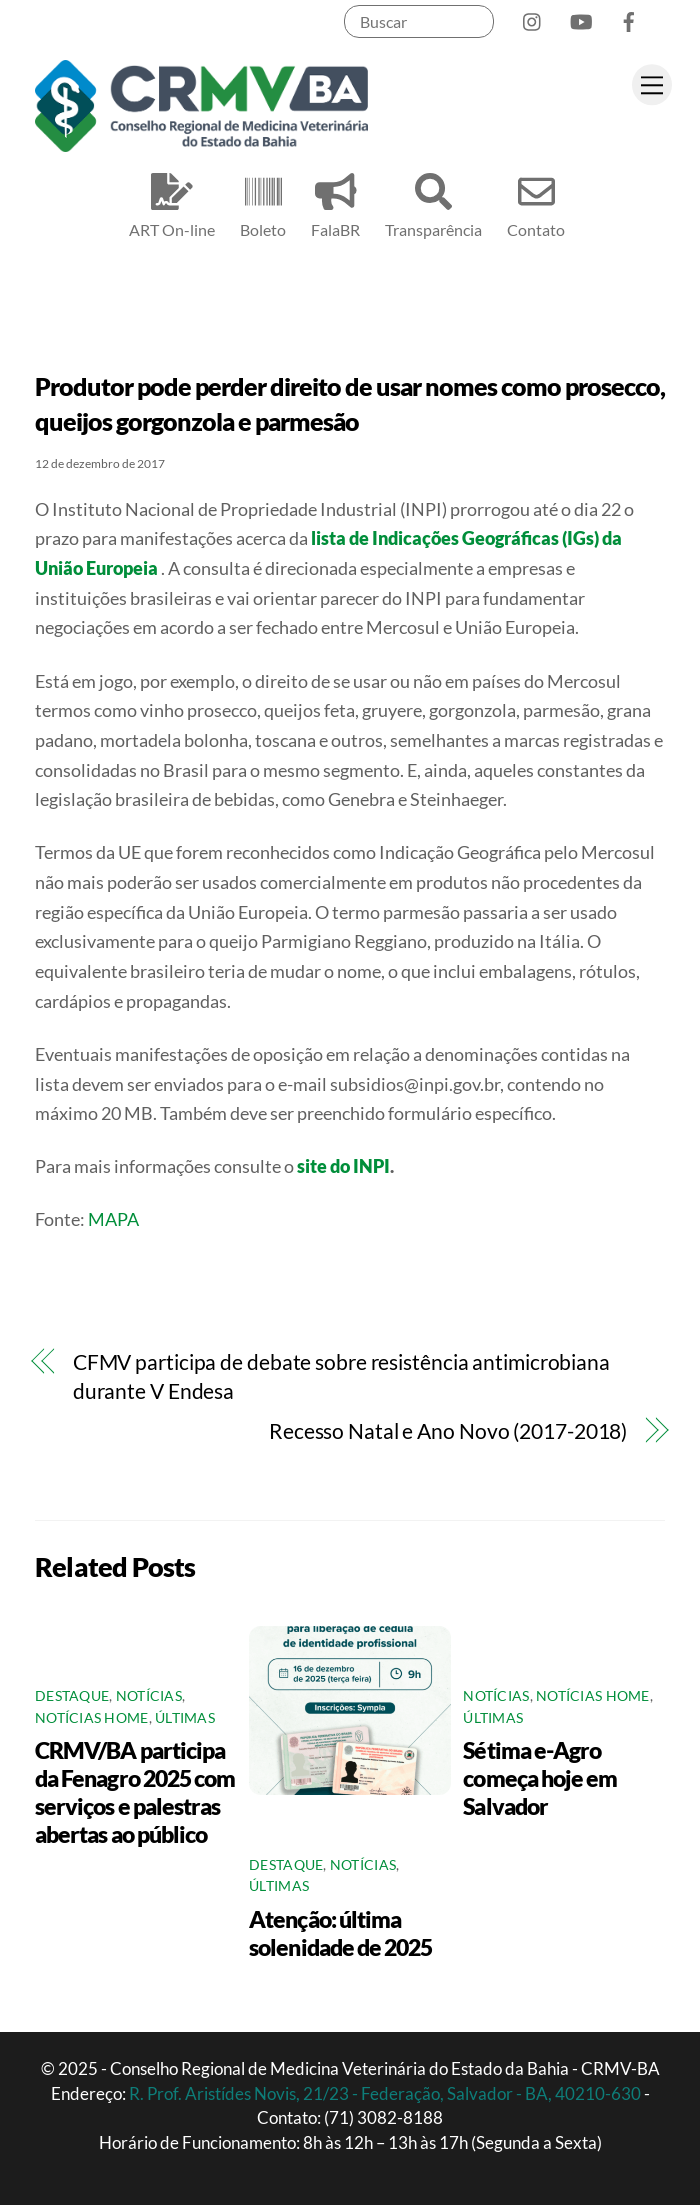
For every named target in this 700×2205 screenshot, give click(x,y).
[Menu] (652, 84)
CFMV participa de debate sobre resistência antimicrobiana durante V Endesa (341, 1377)
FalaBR (335, 202)
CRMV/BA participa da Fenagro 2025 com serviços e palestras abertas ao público (135, 1792)
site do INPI (343, 1166)
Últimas (185, 1718)
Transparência (433, 202)
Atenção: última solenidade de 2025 (340, 1933)
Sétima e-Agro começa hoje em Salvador (540, 1778)
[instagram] (533, 17)
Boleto (263, 202)
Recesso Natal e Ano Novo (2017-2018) (448, 1431)
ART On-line (172, 202)
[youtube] (581, 17)
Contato (536, 202)
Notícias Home (92, 1718)
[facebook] (629, 17)
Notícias (149, 1696)
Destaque (72, 1696)
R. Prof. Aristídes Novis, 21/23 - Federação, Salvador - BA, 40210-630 (386, 2094)
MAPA (115, 1219)
